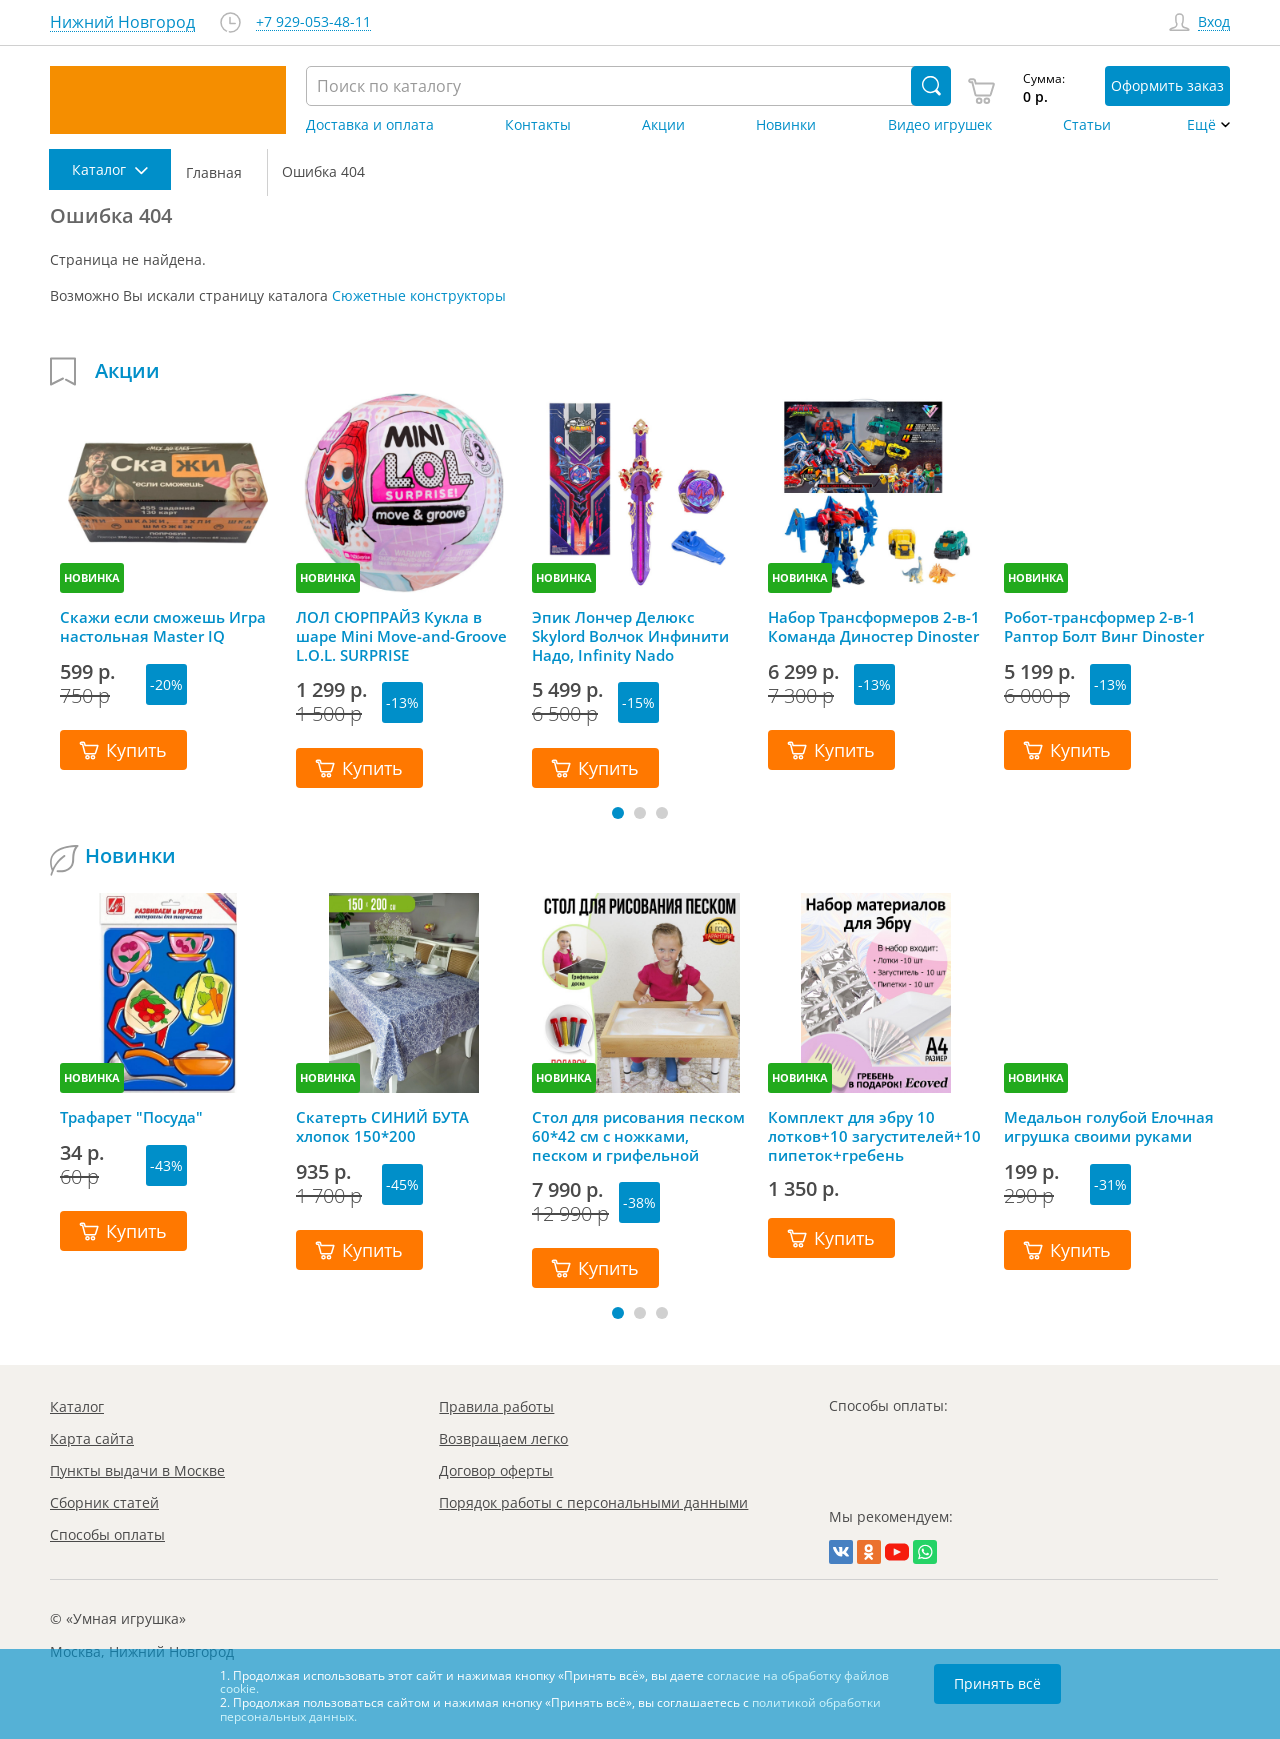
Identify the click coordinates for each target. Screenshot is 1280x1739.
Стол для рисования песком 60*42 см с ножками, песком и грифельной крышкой (638, 1136)
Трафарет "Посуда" (131, 1117)
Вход (1214, 22)
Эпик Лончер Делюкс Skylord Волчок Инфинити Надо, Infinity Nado (630, 636)
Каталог (77, 1406)
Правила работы (496, 1406)
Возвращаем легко (503, 1438)
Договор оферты (496, 1470)
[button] (618, 813)
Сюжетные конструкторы (419, 295)
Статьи (1087, 125)
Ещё (1201, 125)
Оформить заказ (1167, 85)
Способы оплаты (107, 1534)
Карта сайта (92, 1438)
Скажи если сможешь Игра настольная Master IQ (163, 627)
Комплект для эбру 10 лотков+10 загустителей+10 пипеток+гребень (874, 1136)
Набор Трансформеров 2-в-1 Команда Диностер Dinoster (874, 627)
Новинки (786, 125)
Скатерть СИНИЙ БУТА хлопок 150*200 (382, 1127)
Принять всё (997, 1683)
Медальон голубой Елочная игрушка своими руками (1109, 1127)
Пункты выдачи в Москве (137, 1470)
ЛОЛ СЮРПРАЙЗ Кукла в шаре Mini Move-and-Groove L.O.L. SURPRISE (401, 636)
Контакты (538, 125)
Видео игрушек (940, 125)
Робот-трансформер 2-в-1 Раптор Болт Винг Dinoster (1104, 627)
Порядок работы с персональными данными (593, 1502)
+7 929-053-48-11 (313, 22)
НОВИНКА (92, 577)
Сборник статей (104, 1502)
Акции (663, 125)
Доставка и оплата (370, 125)
